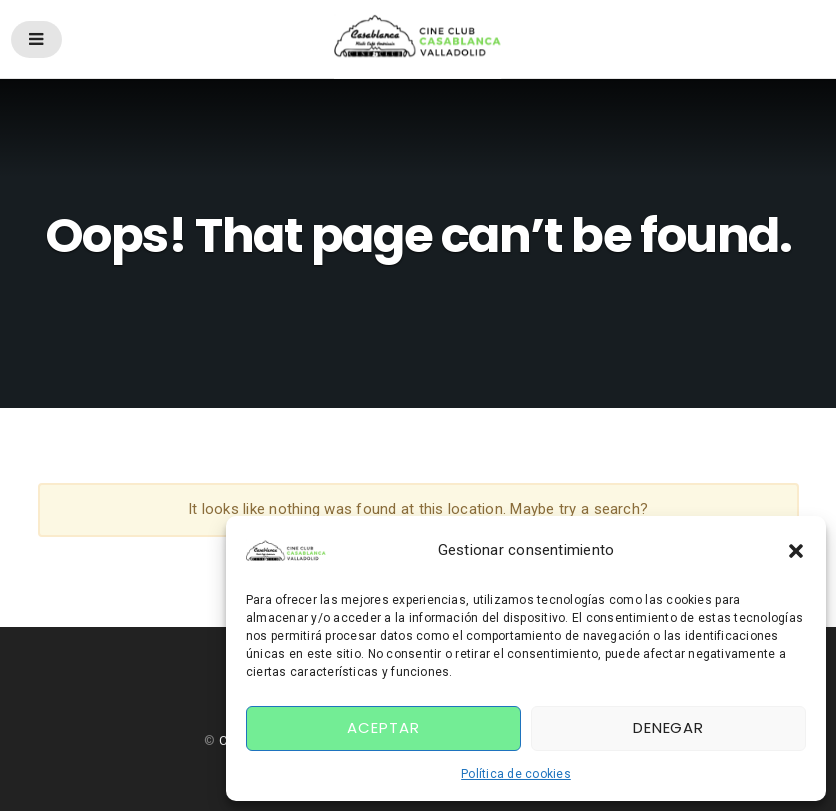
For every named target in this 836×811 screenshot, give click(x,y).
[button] (796, 551)
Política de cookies (516, 774)
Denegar (668, 727)
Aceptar (383, 727)
